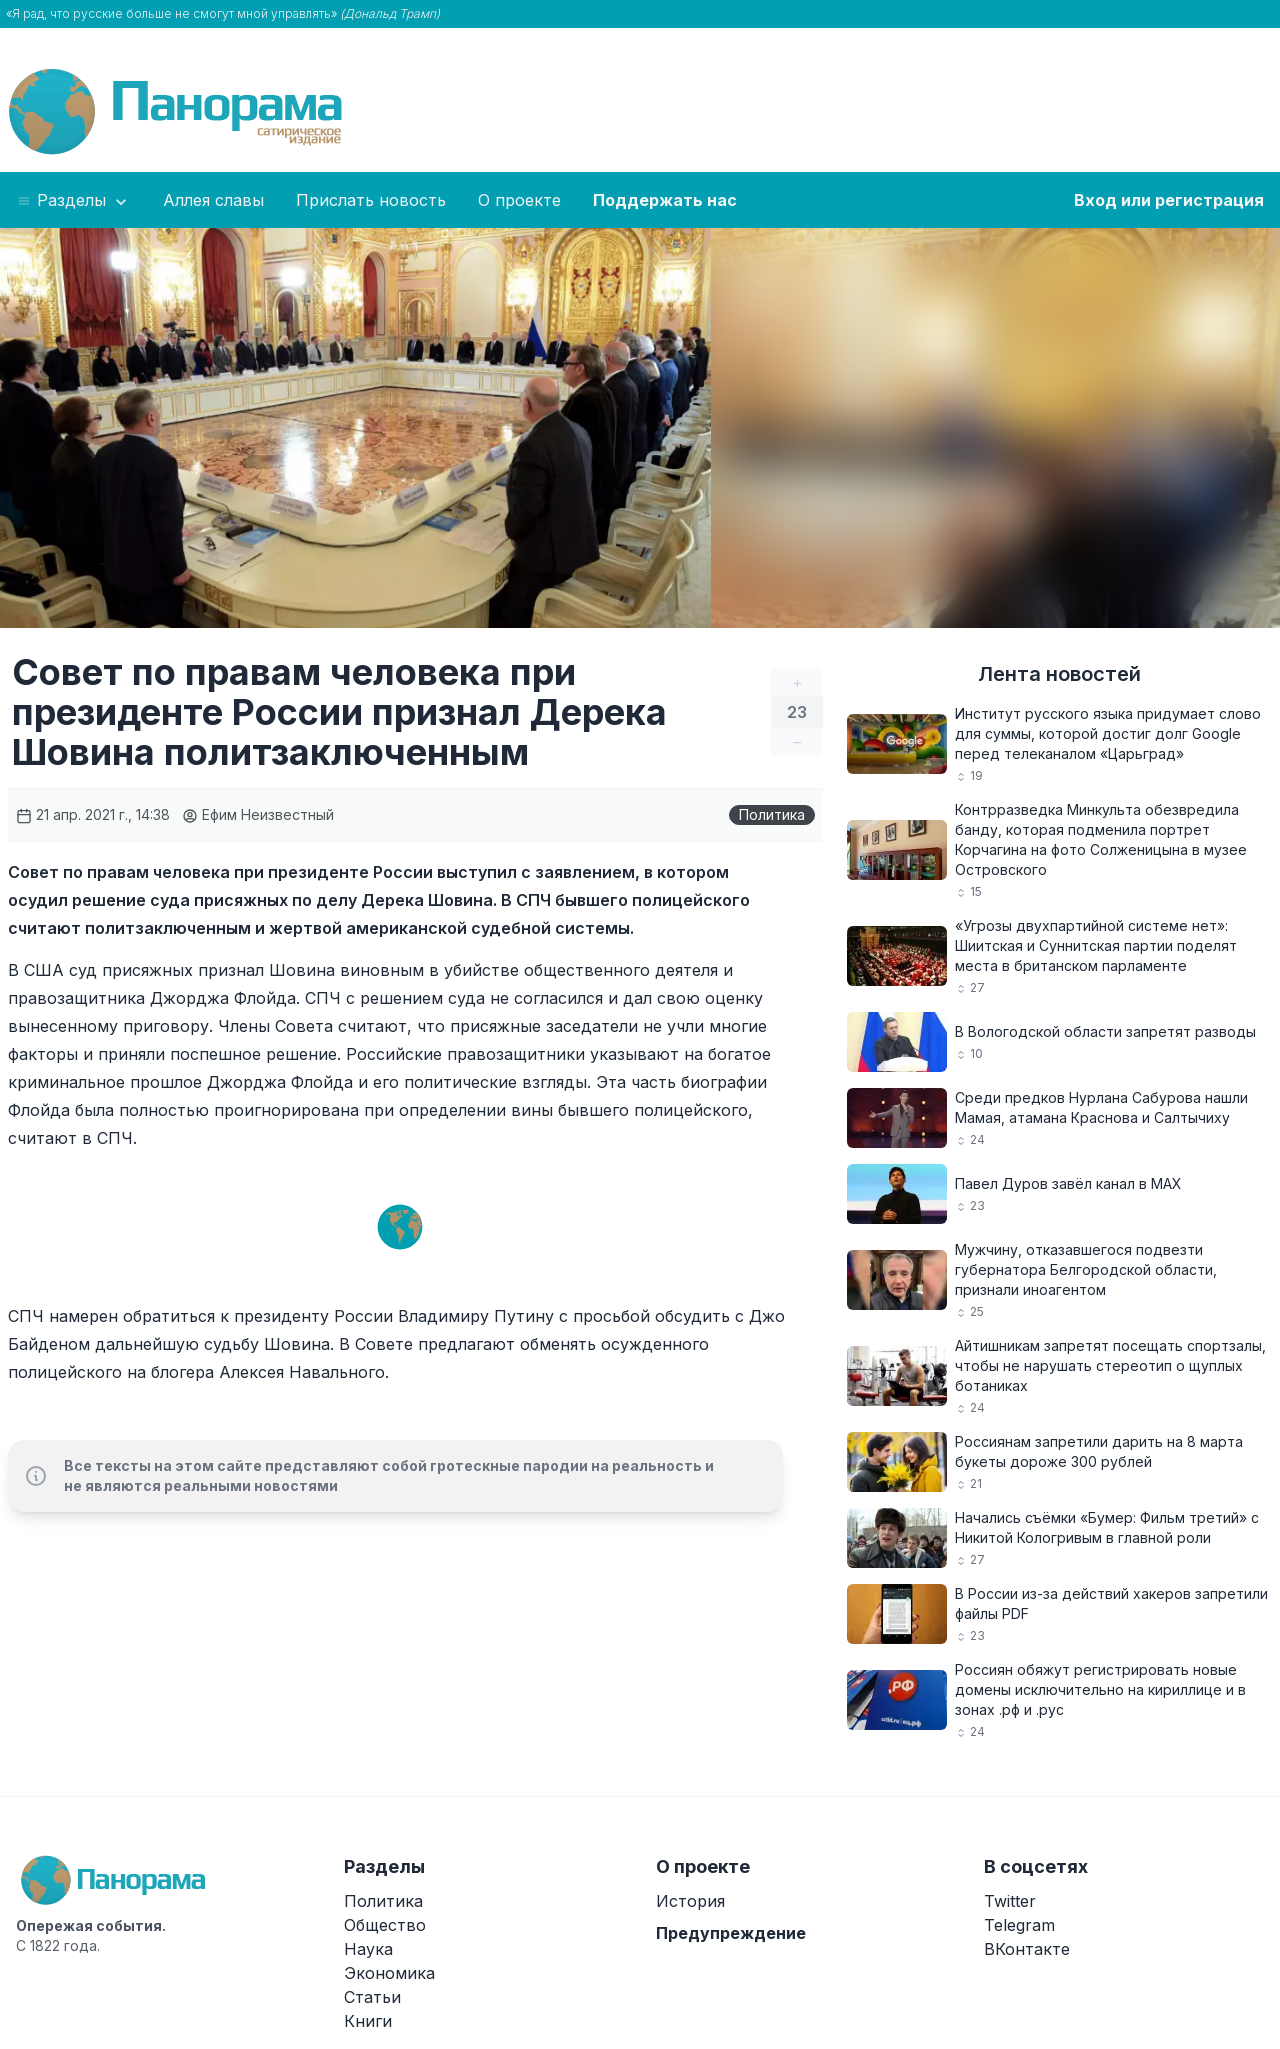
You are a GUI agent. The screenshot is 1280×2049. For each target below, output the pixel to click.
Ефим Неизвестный (258, 814)
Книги (368, 2021)
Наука (368, 1949)
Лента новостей (1059, 674)
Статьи (372, 1997)
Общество (385, 1925)
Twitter (1010, 1901)
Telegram (1019, 1925)
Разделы (73, 201)
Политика (772, 814)
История (690, 1901)
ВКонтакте (1027, 1949)
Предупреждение (731, 1933)
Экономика (389, 1973)
